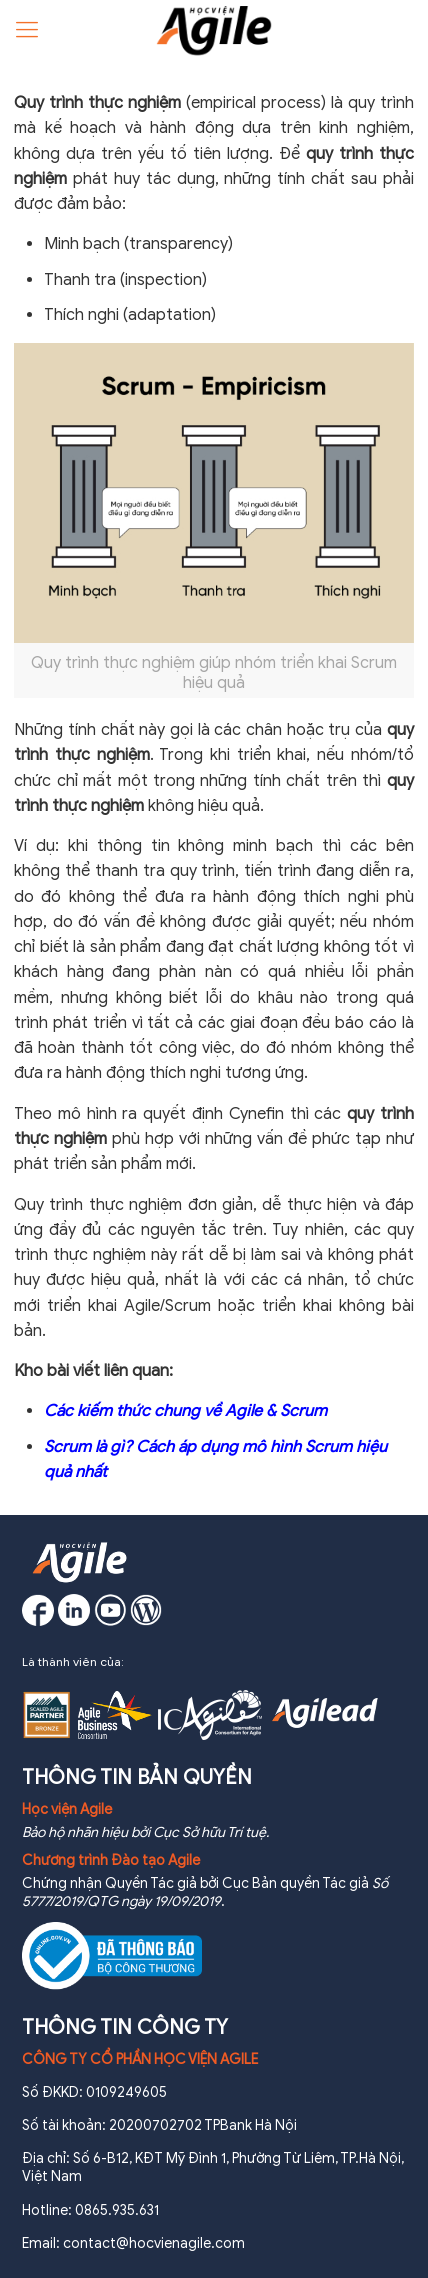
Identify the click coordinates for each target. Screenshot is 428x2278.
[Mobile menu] (27, 30)
